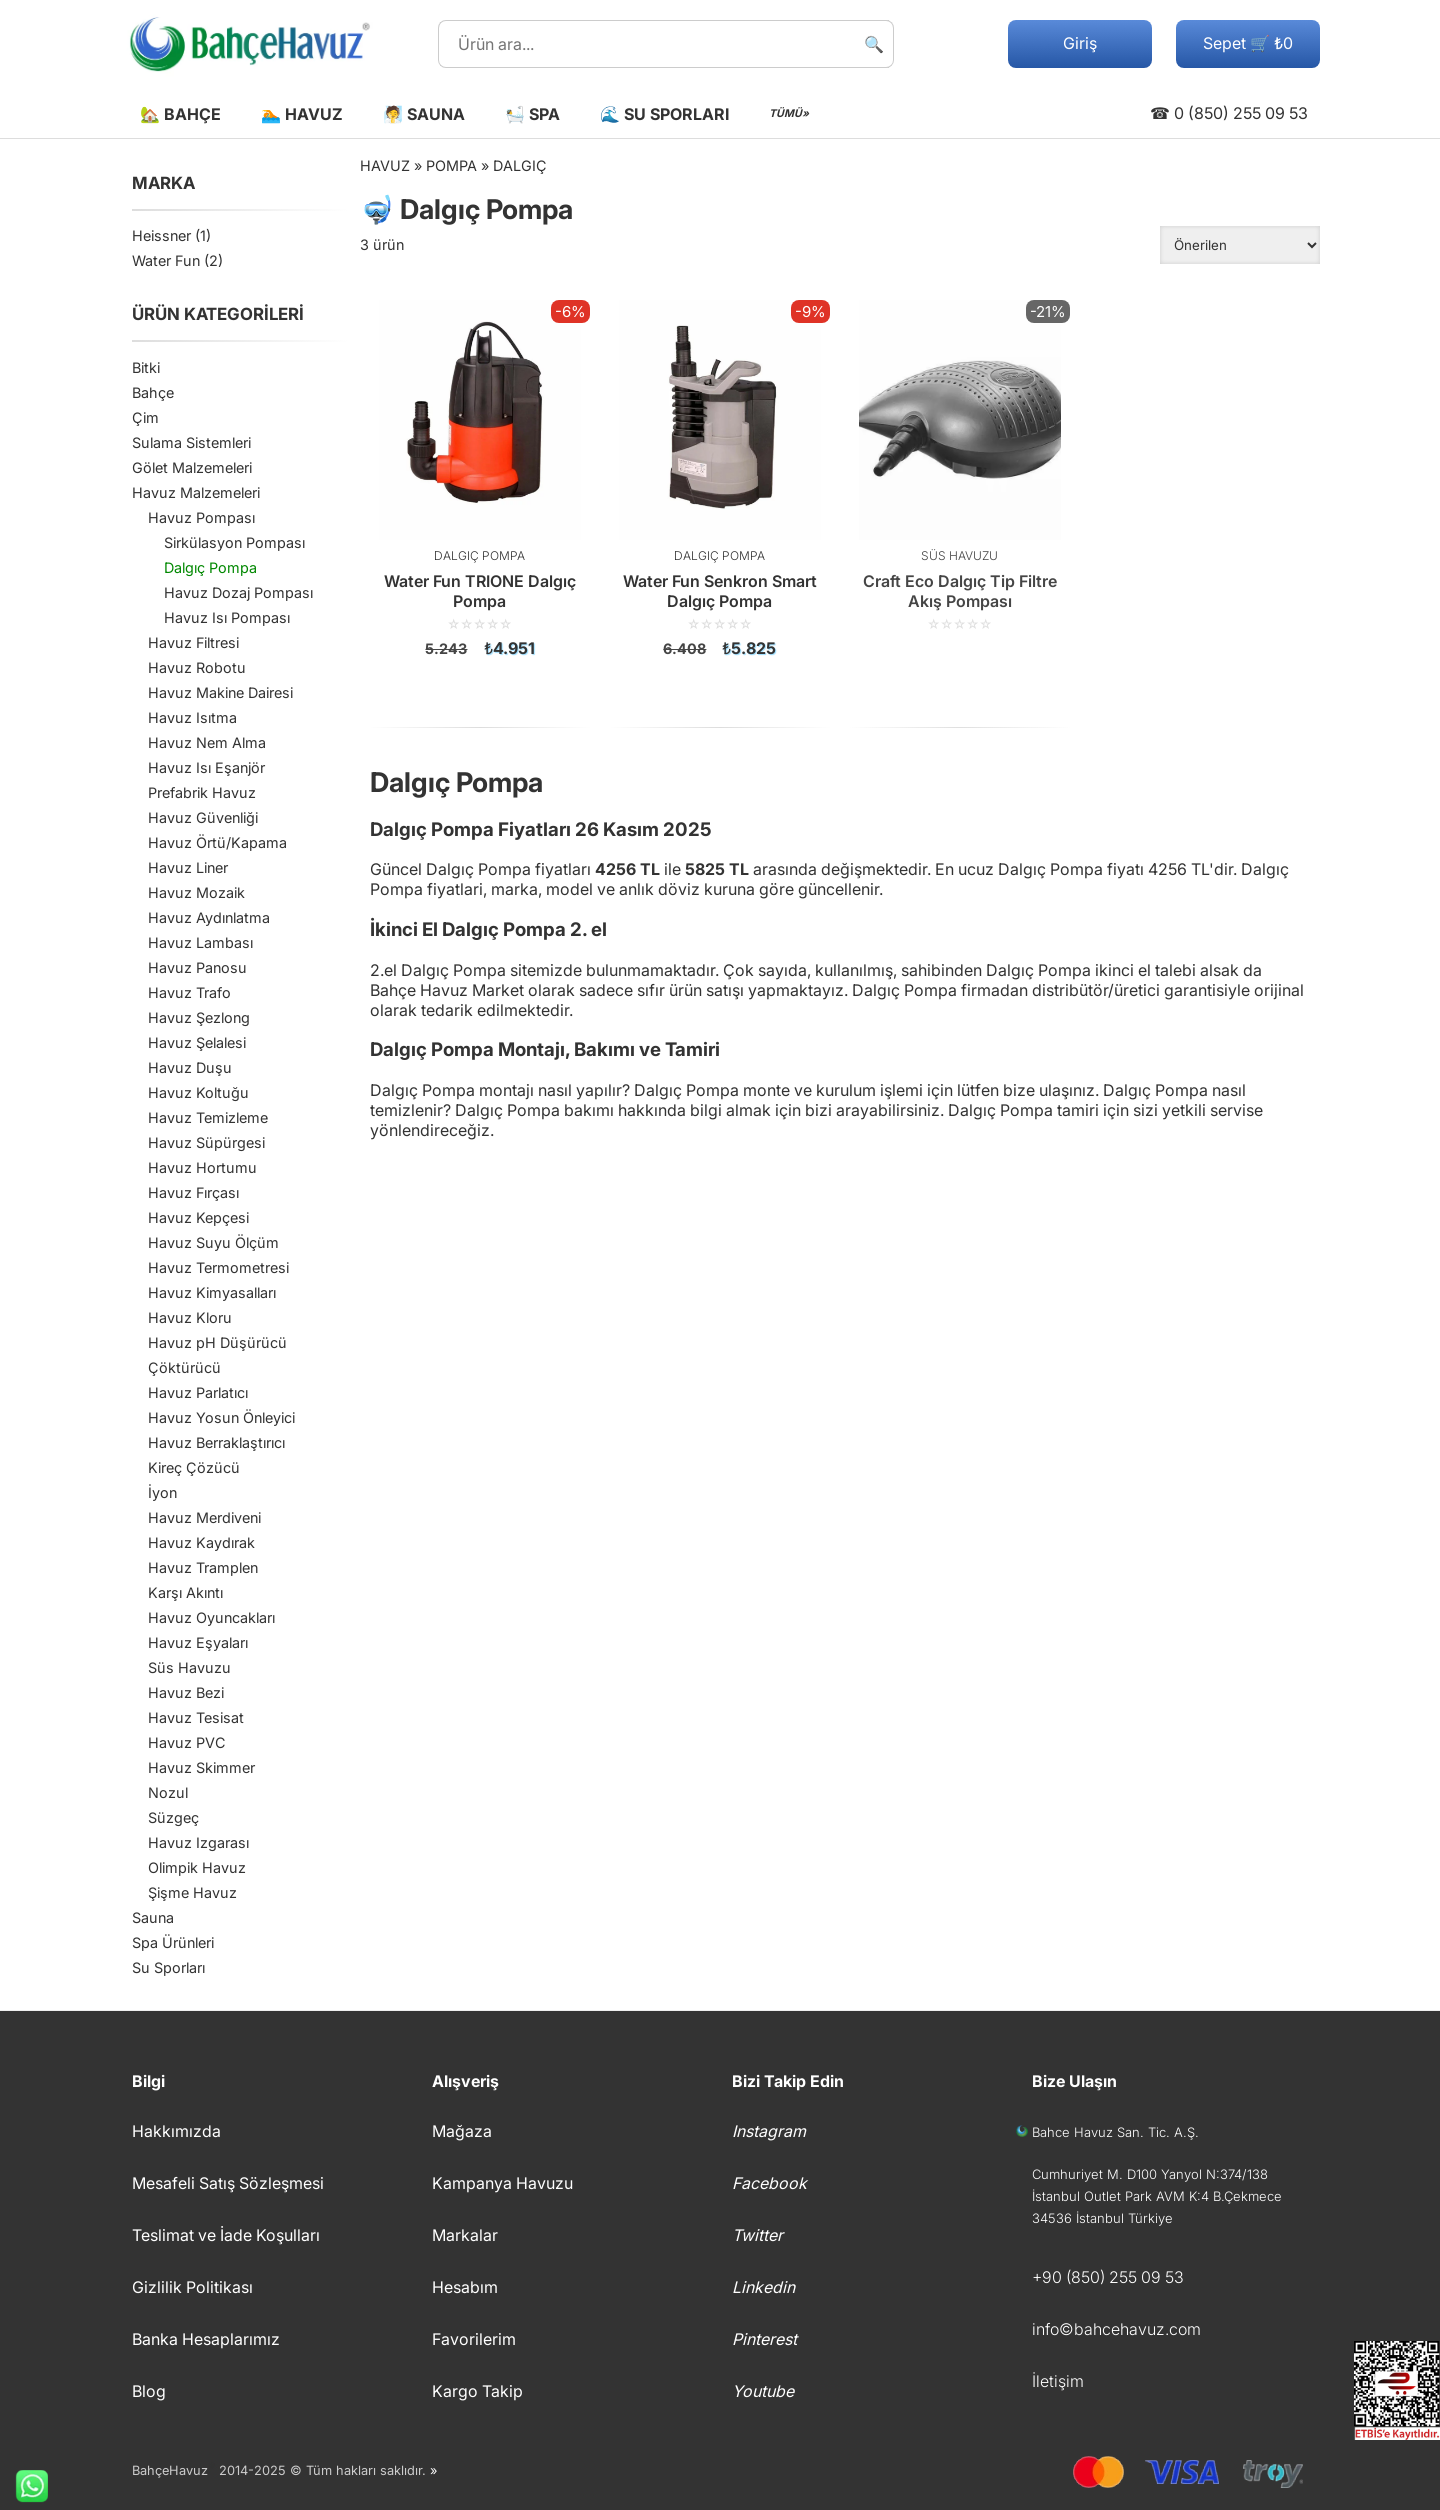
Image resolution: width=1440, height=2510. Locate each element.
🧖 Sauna (424, 114)
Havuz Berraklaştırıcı (216, 1442)
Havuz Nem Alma (207, 742)
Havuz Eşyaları (198, 1642)
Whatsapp (24, 2486)
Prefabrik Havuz (202, 792)
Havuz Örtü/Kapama (217, 842)
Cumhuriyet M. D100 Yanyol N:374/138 (1150, 2174)
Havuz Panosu (197, 967)
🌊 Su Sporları (664, 114)
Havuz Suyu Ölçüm (213, 1242)
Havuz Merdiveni (204, 1517)
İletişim (1058, 2381)
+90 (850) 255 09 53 (1108, 2277)
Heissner (161, 235)
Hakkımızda (176, 2131)
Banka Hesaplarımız (206, 2339)
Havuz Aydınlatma (209, 917)
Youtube (763, 2391)
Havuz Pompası (201, 517)
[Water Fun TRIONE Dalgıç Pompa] (480, 479)
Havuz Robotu (197, 667)
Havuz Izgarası (198, 1842)
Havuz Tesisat (196, 1717)
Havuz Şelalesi (197, 1042)
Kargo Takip (477, 2391)
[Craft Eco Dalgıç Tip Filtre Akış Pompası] (960, 466)
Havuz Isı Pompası (227, 617)
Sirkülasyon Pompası (234, 542)
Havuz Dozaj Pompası (238, 592)
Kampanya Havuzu (502, 2183)
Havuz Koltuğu (198, 1092)
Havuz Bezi (186, 1692)
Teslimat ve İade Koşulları (226, 2235)
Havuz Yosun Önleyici (221, 1417)
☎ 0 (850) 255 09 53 (1229, 113)
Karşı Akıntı (185, 1592)
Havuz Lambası (200, 942)
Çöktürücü (184, 1367)
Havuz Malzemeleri (196, 492)
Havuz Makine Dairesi (220, 692)
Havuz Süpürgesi (206, 1142)
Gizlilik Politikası (192, 2287)
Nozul (168, 1792)
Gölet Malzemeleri (192, 467)
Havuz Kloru (190, 1317)
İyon (162, 1492)
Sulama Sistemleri (191, 442)
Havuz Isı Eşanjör (206, 767)
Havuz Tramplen (203, 1567)
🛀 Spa (532, 114)
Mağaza (462, 2131)
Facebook (769, 2183)
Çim (145, 417)
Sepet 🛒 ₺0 (1248, 43)
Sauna (153, 1917)
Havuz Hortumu (202, 1167)
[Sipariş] (1240, 245)
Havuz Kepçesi (198, 1217)
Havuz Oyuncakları (211, 1617)
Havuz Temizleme (208, 1117)
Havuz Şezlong (199, 1017)
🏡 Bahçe (180, 114)
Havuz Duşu (190, 1067)
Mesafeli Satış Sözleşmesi (228, 2183)
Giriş (1080, 43)
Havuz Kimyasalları (212, 1292)
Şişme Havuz (192, 1892)
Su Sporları (168, 1967)
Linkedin (763, 2287)
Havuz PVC (187, 1742)
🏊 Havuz (302, 114)
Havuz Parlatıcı (198, 1392)
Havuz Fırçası (193, 1192)
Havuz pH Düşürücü (217, 1342)
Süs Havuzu (189, 1667)
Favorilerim (474, 2339)
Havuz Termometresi (218, 1267)
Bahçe (153, 392)
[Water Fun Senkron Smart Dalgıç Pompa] (720, 479)
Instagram (769, 2131)
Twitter (757, 2235)
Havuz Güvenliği (203, 817)
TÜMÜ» (789, 113)
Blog (149, 2391)
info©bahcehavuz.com (1116, 2329)
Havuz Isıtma (192, 717)
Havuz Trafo (189, 992)
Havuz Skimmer (201, 1767)
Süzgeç (173, 1817)
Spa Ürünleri (173, 1942)
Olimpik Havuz (197, 1867)
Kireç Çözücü (194, 1467)
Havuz (385, 165)
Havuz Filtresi (193, 642)
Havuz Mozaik (196, 892)
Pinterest (764, 2339)
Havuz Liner (188, 867)
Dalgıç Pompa (210, 567)
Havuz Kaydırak (201, 1542)
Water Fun (166, 260)
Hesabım (465, 2287)
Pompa (451, 165)
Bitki (146, 367)
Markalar (465, 2235)
